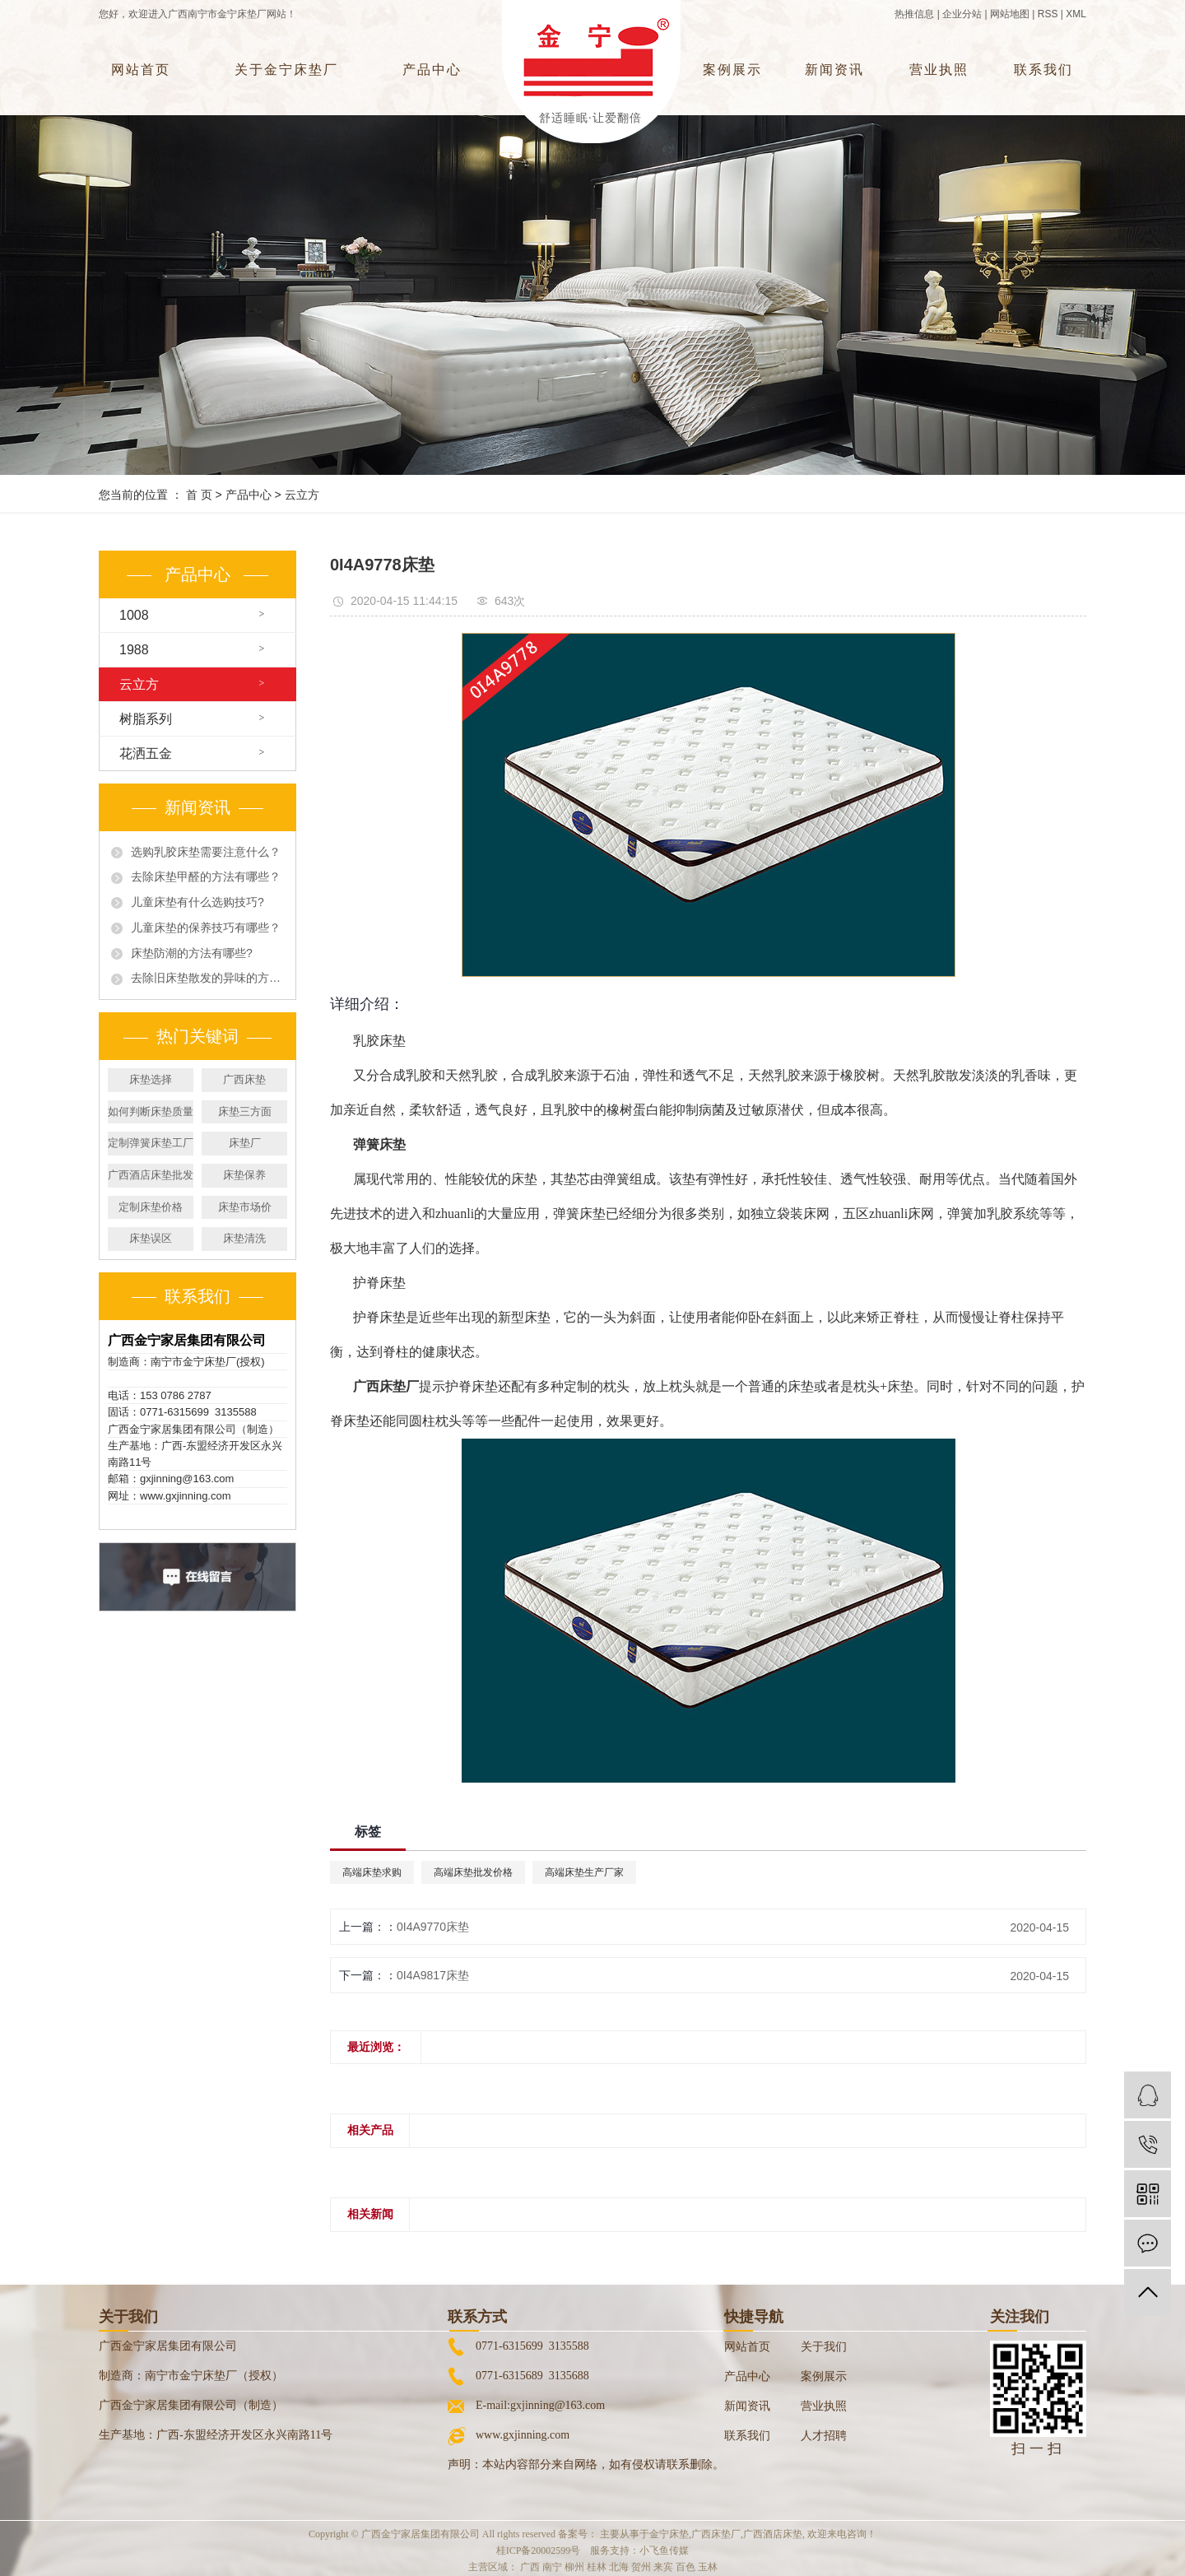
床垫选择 (150, 1079)
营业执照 (939, 70)
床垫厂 (245, 1143)
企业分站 (962, 14)
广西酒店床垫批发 (150, 1175)
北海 (619, 2567)
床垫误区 (150, 1238)
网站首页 (140, 70)
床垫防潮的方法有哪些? (192, 953)
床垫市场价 (245, 1207)
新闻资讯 (834, 70)
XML (1076, 14)
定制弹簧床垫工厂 (150, 1143)
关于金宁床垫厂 (286, 70)
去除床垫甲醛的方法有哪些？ (206, 876)
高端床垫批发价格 (473, 1872)
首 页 (199, 494)
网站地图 (1009, 14)
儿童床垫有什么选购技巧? (197, 902)
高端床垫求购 (372, 1872)
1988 (134, 650)
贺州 (641, 2567)
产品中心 (432, 70)
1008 (134, 615)
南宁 (552, 2567)
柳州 (574, 2567)
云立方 (302, 494)
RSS (1048, 14)
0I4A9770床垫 (433, 1926)
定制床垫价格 (150, 1207)
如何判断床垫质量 (150, 1111)
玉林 (708, 2567)
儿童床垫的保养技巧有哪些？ (206, 927)
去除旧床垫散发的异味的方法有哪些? (207, 977)
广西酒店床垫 (772, 2534)
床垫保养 (244, 1175)
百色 (685, 2567)
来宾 (663, 2567)
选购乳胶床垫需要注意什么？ (206, 851)
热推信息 (914, 14)
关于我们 (824, 2347)
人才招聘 (824, 2436)
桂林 (596, 2567)
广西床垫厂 (716, 2534)
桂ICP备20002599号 (538, 2550)
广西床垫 (244, 1079)
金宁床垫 (669, 2534)
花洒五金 (145, 753)
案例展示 (732, 70)
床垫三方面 (245, 1111)
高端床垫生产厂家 (584, 1872)
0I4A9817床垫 (433, 1975)
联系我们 (1043, 70)
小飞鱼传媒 (664, 2550)
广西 (530, 2567)
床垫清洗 (244, 1238)
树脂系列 (145, 719)
